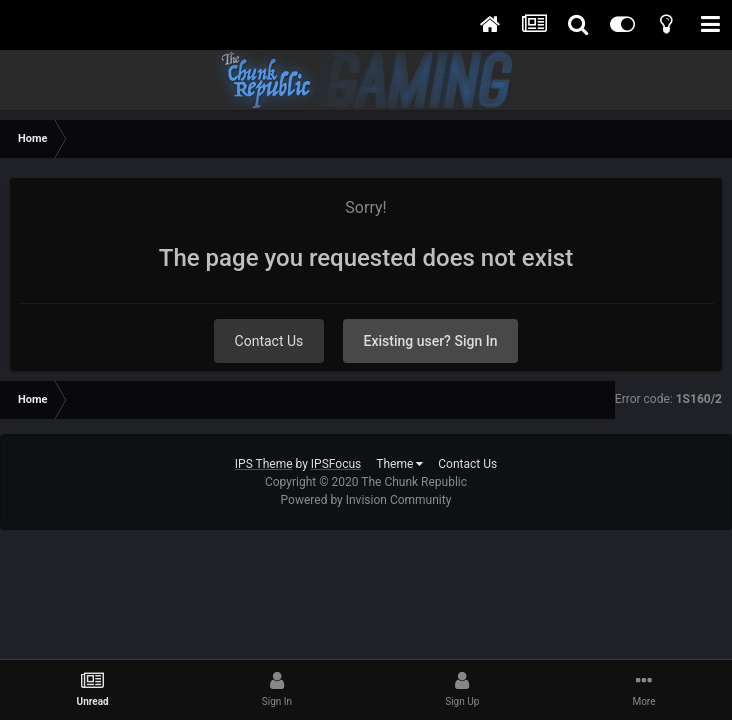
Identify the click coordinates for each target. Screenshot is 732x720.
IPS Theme (264, 464)
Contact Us (269, 341)
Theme (399, 464)
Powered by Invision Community (366, 500)
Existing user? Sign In (431, 341)
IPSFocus (336, 464)
